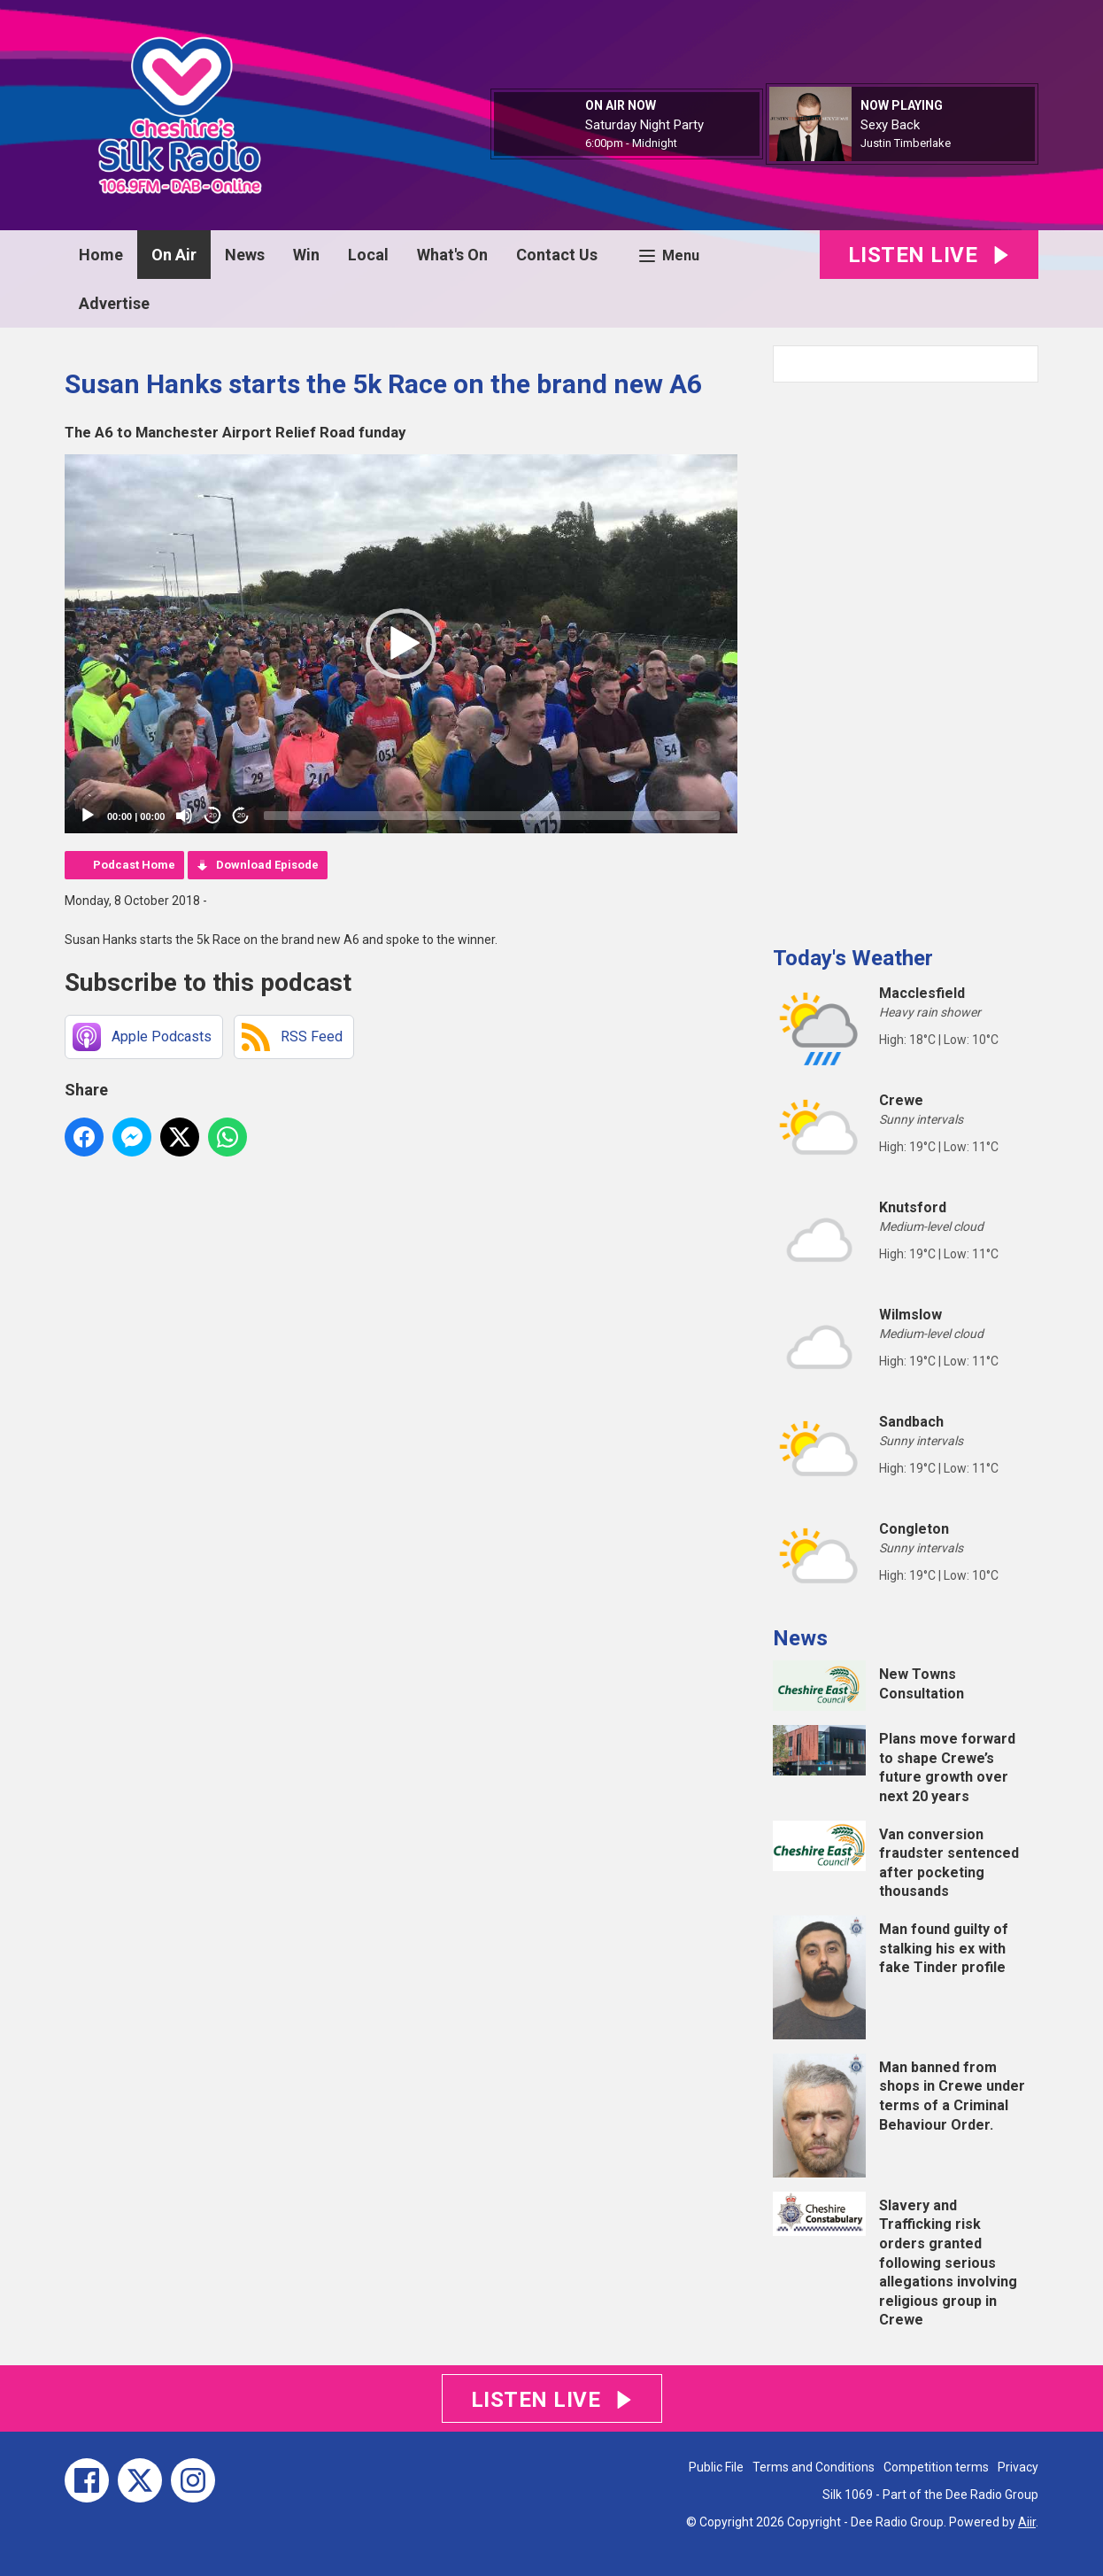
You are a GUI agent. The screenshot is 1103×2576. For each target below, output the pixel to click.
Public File (716, 2467)
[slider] (492, 815)
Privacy (1018, 2467)
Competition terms (936, 2467)
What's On (452, 254)
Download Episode (267, 864)
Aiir (1027, 2522)
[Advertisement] (905, 657)
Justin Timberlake (905, 143)
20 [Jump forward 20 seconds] (241, 815)
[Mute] (184, 815)
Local (368, 254)
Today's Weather (853, 958)
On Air (174, 254)
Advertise (114, 303)
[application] (401, 643)
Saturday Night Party (644, 125)
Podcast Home (134, 864)
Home (101, 254)
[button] (401, 643)
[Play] (87, 815)
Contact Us (557, 254)
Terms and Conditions (813, 2467)
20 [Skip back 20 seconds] (213, 815)
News (245, 254)
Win (306, 254)
